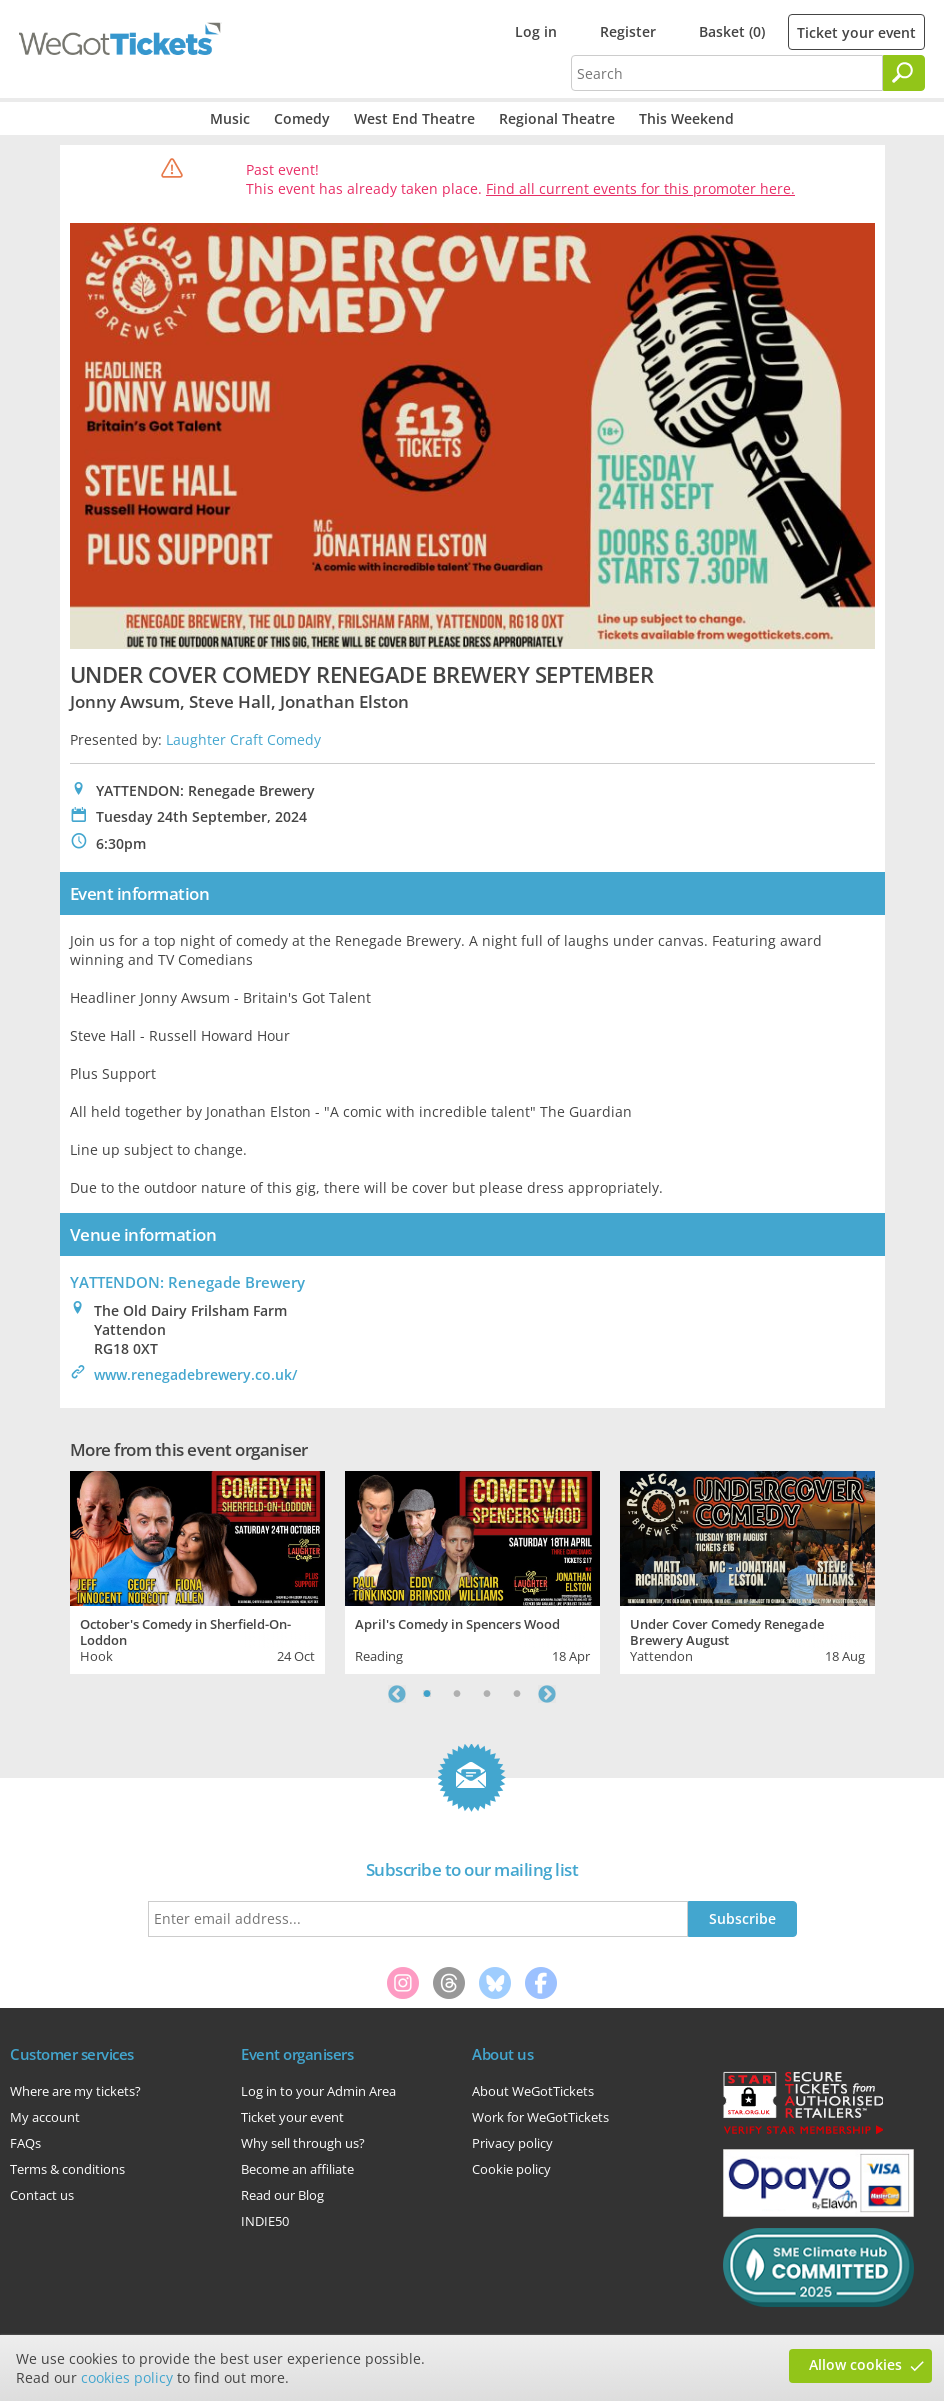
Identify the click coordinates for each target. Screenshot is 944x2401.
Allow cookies (855, 2364)
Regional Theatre (557, 118)
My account (45, 2117)
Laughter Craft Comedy (243, 739)
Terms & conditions (67, 2169)
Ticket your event (856, 32)
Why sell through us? (303, 2143)
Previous (397, 1694)
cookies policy (127, 2377)
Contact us (42, 2195)
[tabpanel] (197, 1570)
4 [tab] (517, 1694)
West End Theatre (414, 118)
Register (628, 31)
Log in (536, 31)
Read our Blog (282, 2195)
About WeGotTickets (533, 2091)
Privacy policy (512, 2143)
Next (547, 1694)
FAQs (25, 2143)
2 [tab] (457, 1694)
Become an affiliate (297, 2169)
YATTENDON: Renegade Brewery (187, 1282)
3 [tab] (487, 1694)
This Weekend (686, 118)
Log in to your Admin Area (318, 2091)
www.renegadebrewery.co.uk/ (195, 1374)
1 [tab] (427, 1694)
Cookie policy (511, 2169)
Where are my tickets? (75, 2091)
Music (230, 118)
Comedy (302, 118)
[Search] (904, 73)
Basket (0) (732, 31)
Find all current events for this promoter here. (640, 188)
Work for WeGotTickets (540, 2117)
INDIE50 (265, 2221)
